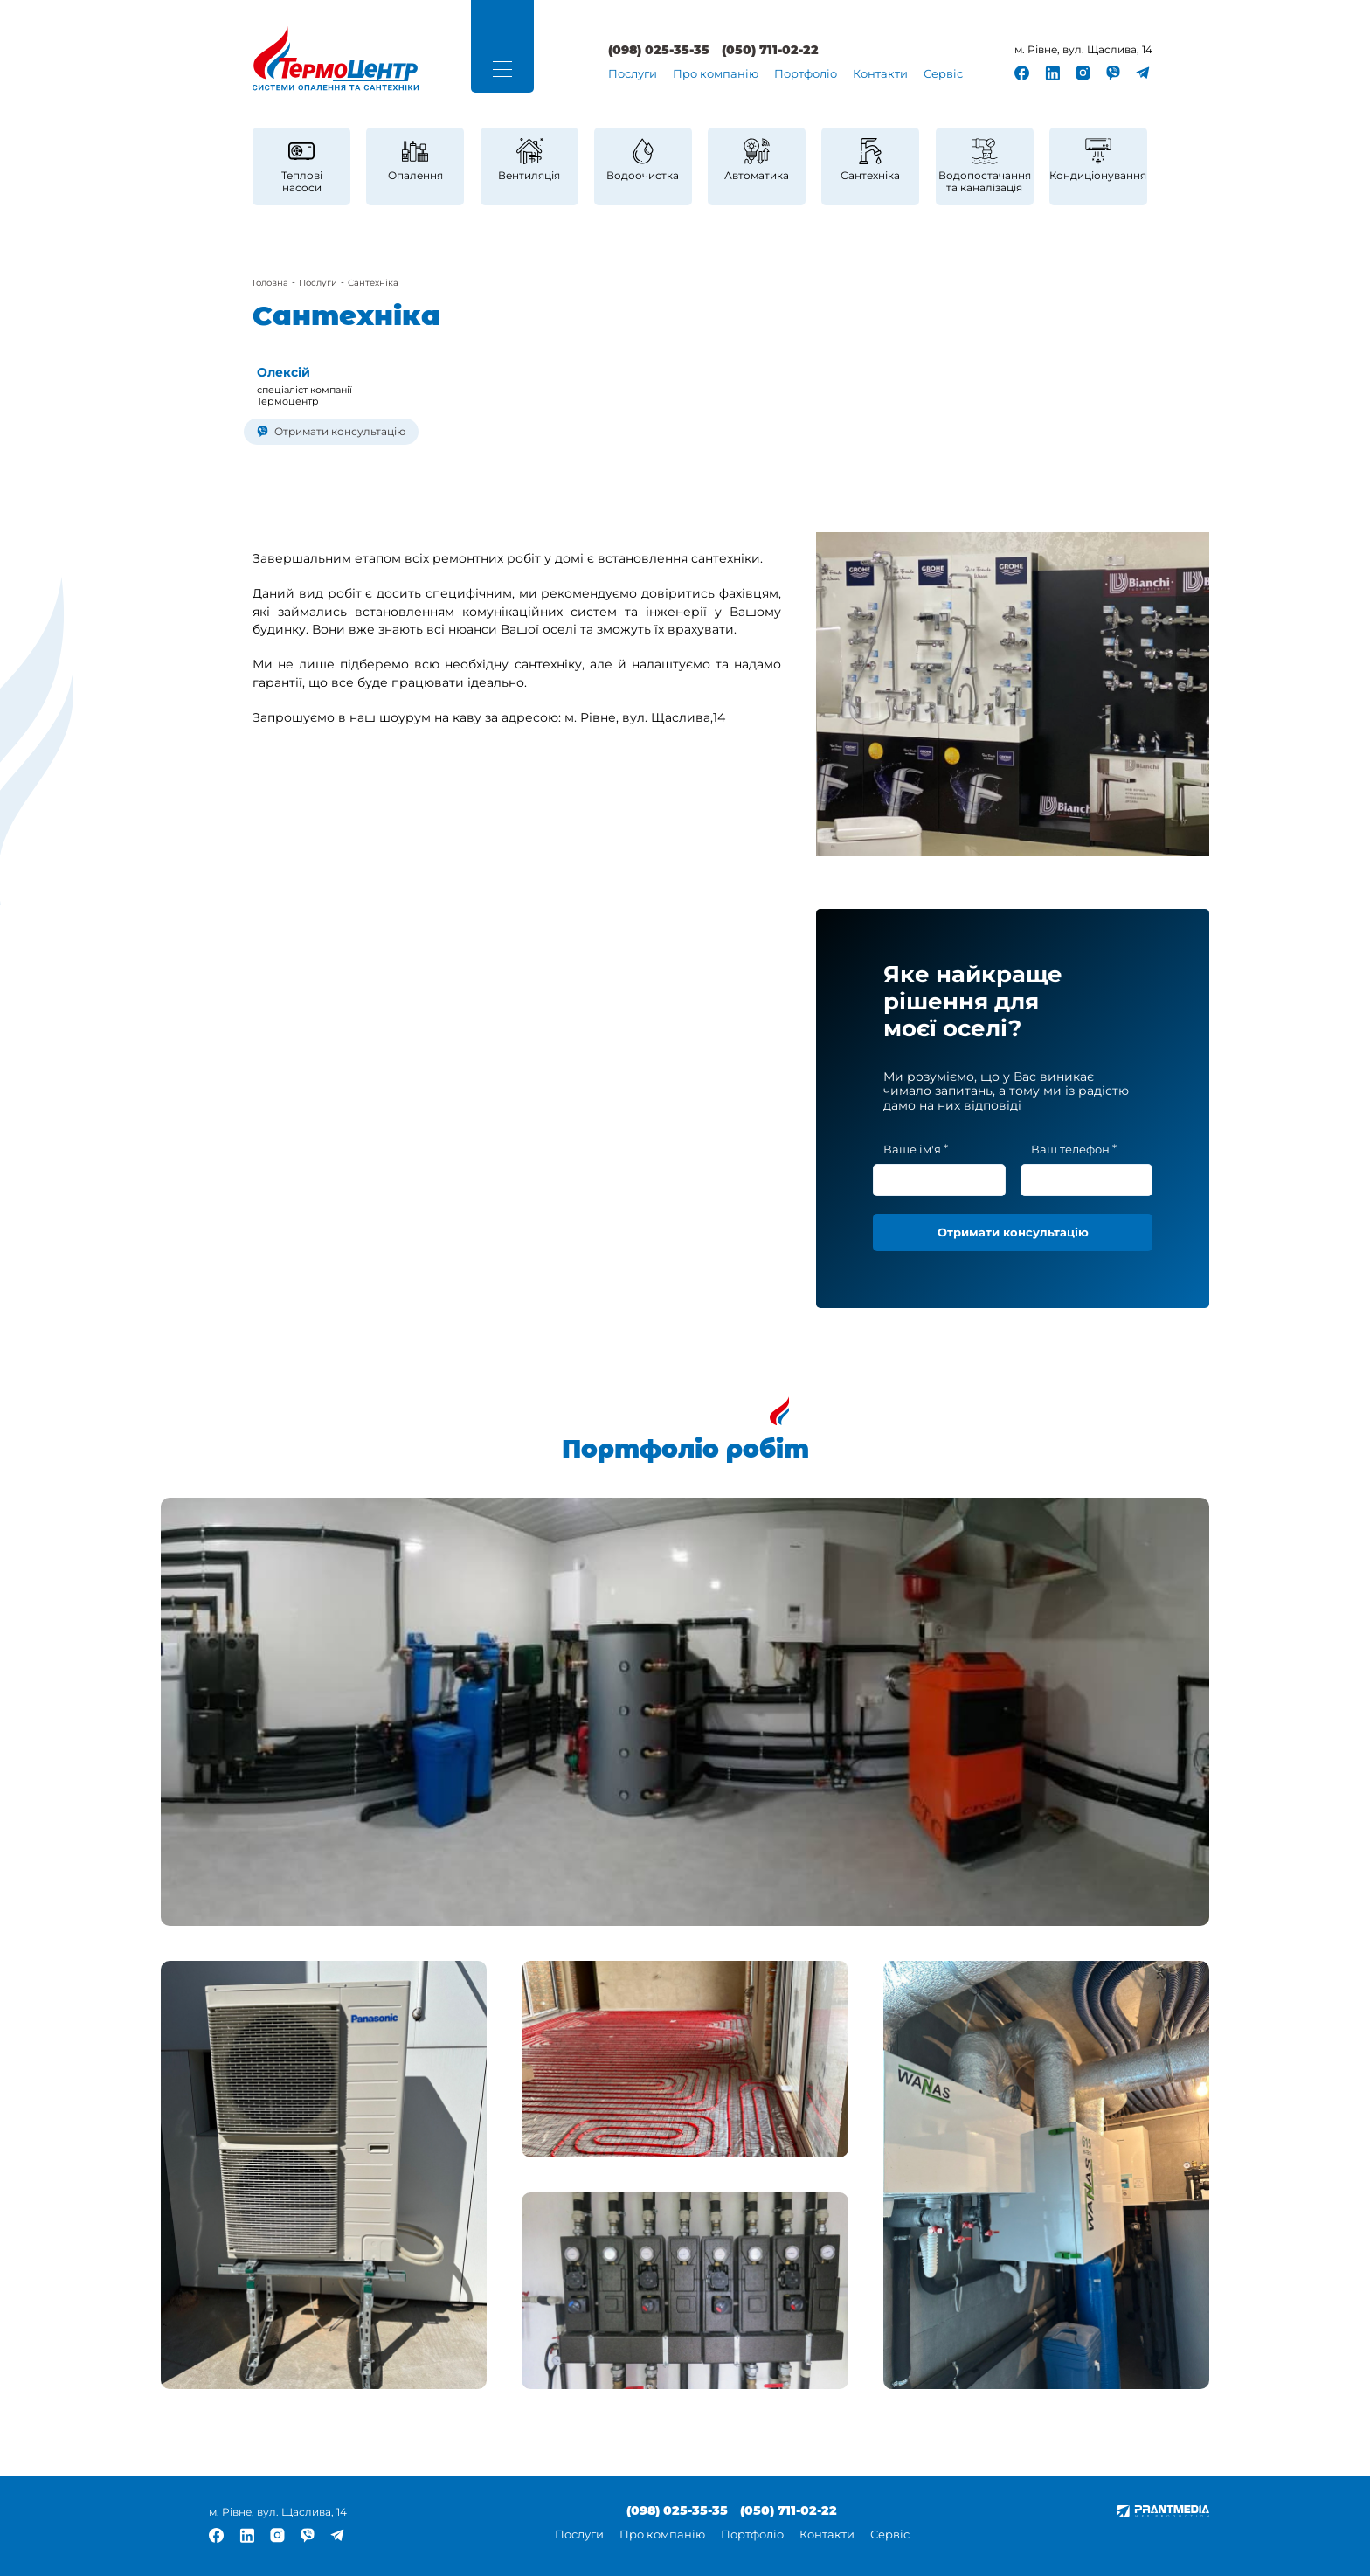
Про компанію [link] (715, 74)
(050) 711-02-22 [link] (770, 51)
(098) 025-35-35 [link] (658, 51)
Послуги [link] (632, 74)
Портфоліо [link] (805, 74)
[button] (502, 69)
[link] (336, 58)
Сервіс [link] (943, 74)
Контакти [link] (880, 74)
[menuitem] (632, 75)
